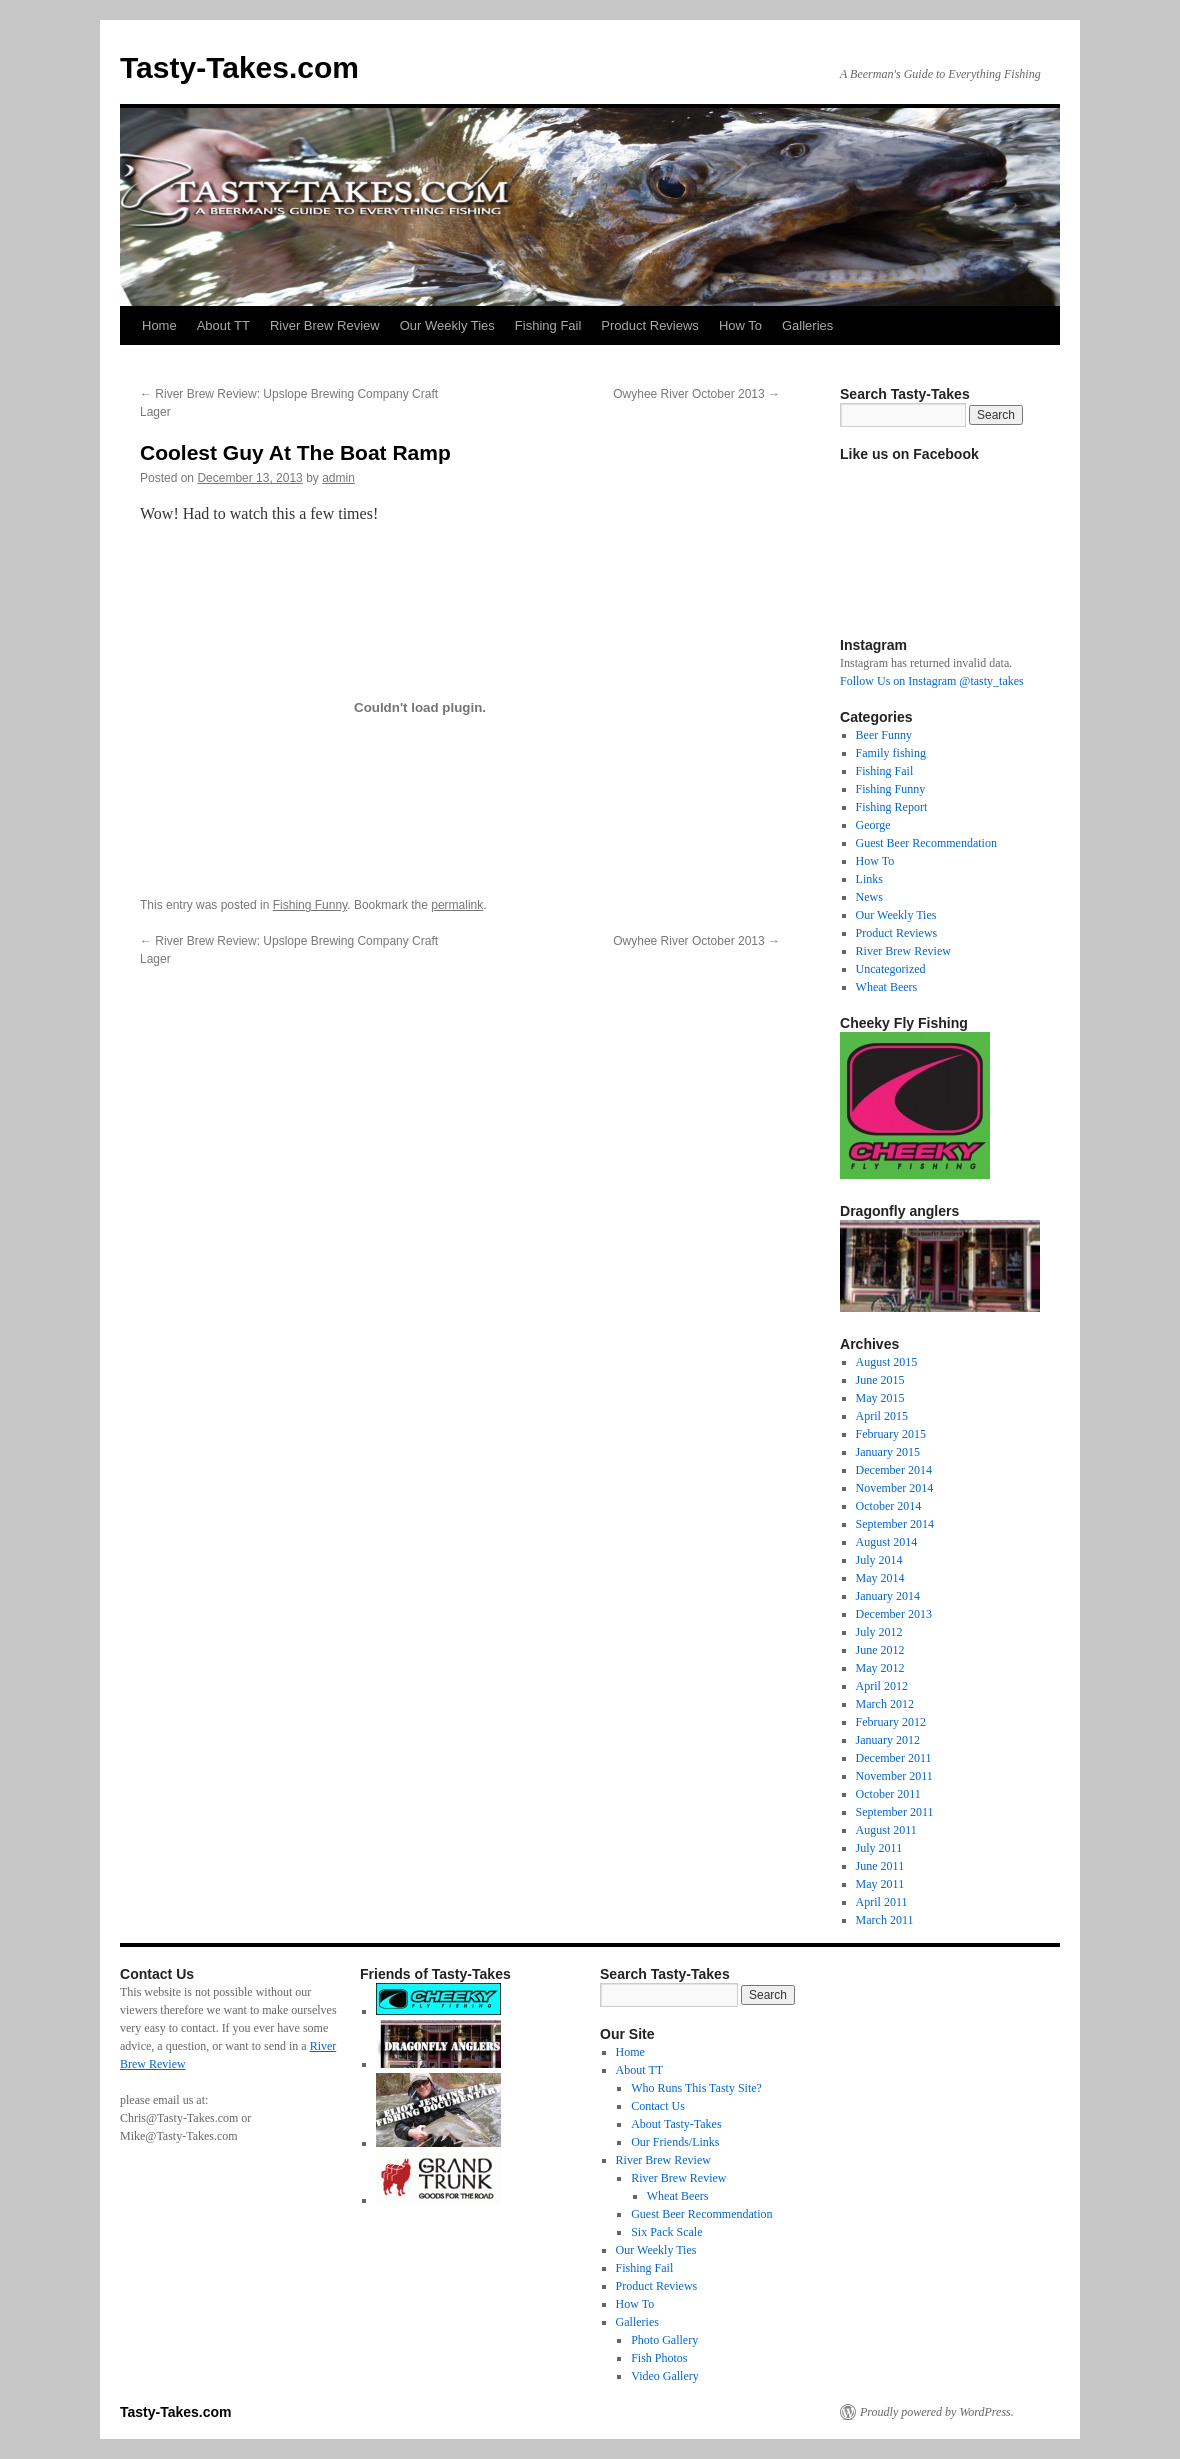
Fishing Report (892, 807)
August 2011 (886, 1830)
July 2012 (879, 1632)
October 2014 (889, 1506)
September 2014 (895, 1524)
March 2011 (885, 1920)
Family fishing (891, 753)
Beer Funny (884, 735)
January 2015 (888, 1452)
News (869, 897)
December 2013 (894, 1614)
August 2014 (887, 1542)
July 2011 (879, 1848)
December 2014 (894, 1470)
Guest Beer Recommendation (926, 843)
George (873, 825)
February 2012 (891, 1722)
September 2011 (895, 1812)
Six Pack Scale (666, 2232)
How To (740, 325)
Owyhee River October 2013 (696, 394)
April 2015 (882, 1416)
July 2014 (879, 1560)
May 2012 (880, 1668)
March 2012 (885, 1704)
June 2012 (880, 1650)
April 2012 (882, 1686)
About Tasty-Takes (676, 2124)
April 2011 (882, 1902)
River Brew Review (325, 325)
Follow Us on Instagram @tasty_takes (932, 681)
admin (338, 478)
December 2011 (894, 1758)
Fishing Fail (548, 325)
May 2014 (880, 1578)
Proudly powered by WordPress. (937, 2412)
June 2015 (880, 1380)
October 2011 (888, 1794)
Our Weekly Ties (447, 325)
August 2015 (887, 1362)
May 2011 (880, 1884)
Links (869, 879)
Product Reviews (650, 325)
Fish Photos (659, 2358)
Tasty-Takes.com (239, 67)
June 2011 (880, 1866)
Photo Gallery (664, 2340)
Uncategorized (891, 969)
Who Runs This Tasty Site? (696, 2088)
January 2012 (888, 1740)
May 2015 (880, 1398)
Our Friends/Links (675, 2142)
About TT (223, 325)
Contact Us (658, 2106)
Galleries (807, 325)
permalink (457, 905)
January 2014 (888, 1596)
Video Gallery (665, 2376)
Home (159, 325)
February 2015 (891, 1434)
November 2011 (894, 1776)
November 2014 (895, 1488)
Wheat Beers (887, 987)
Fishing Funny (310, 905)
